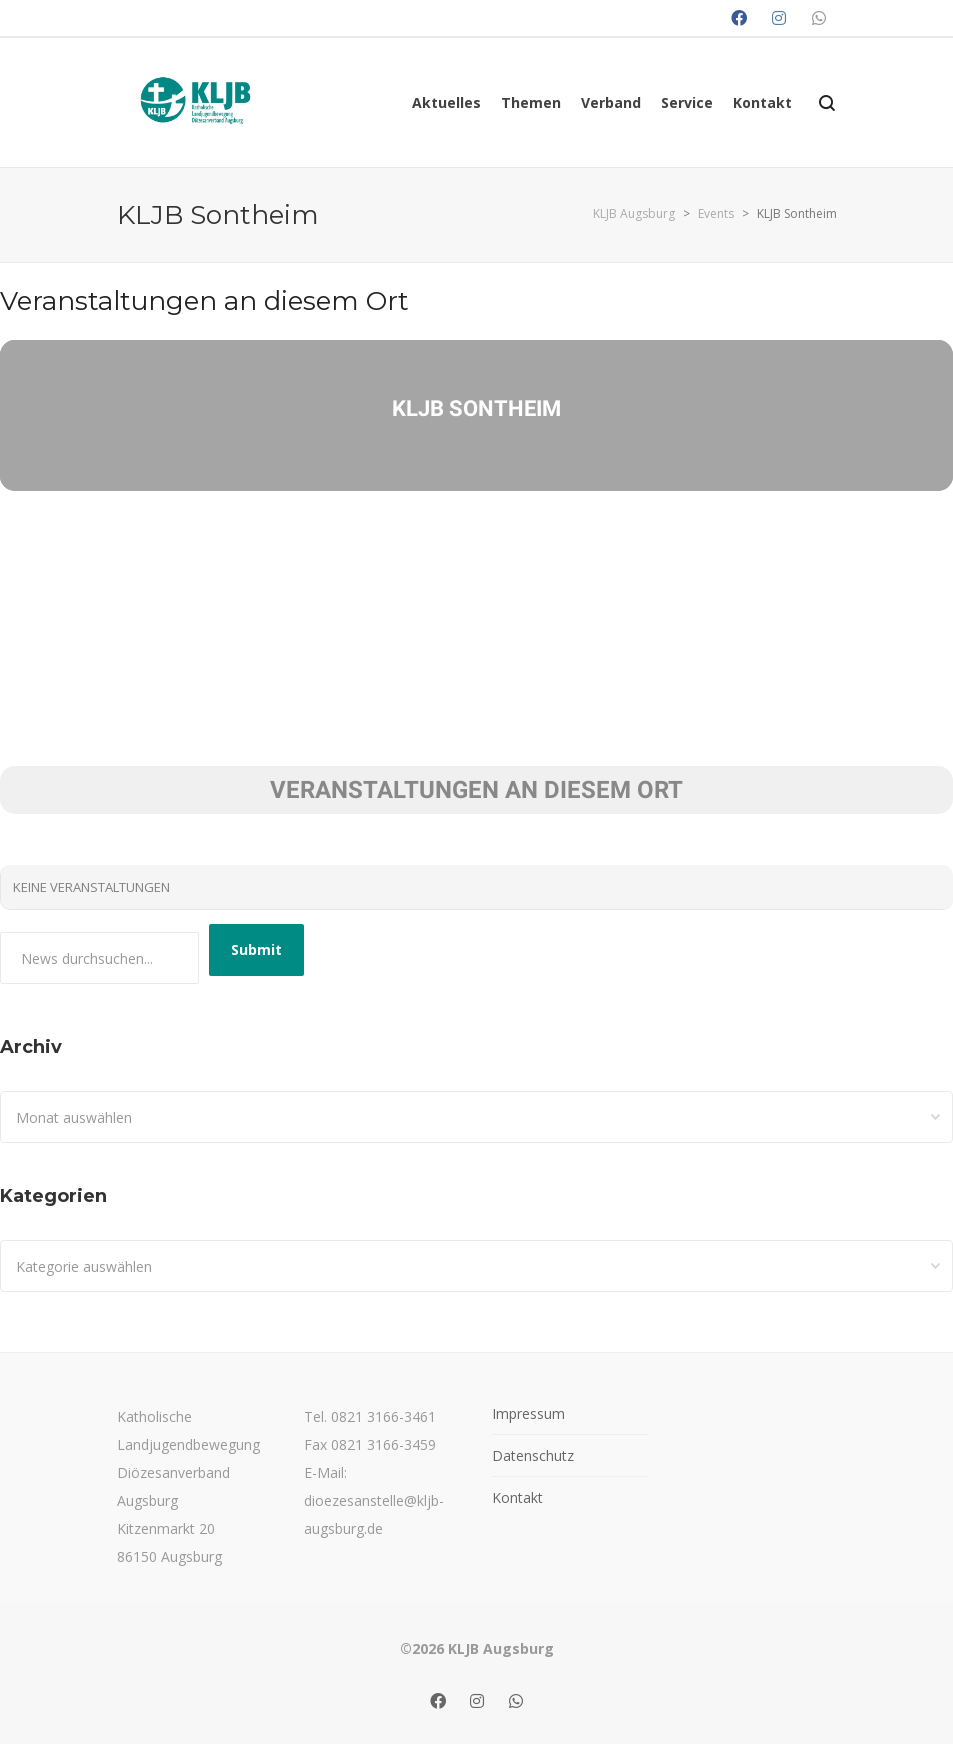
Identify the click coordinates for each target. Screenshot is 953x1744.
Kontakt (517, 1497)
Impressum (528, 1413)
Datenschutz (533, 1455)
